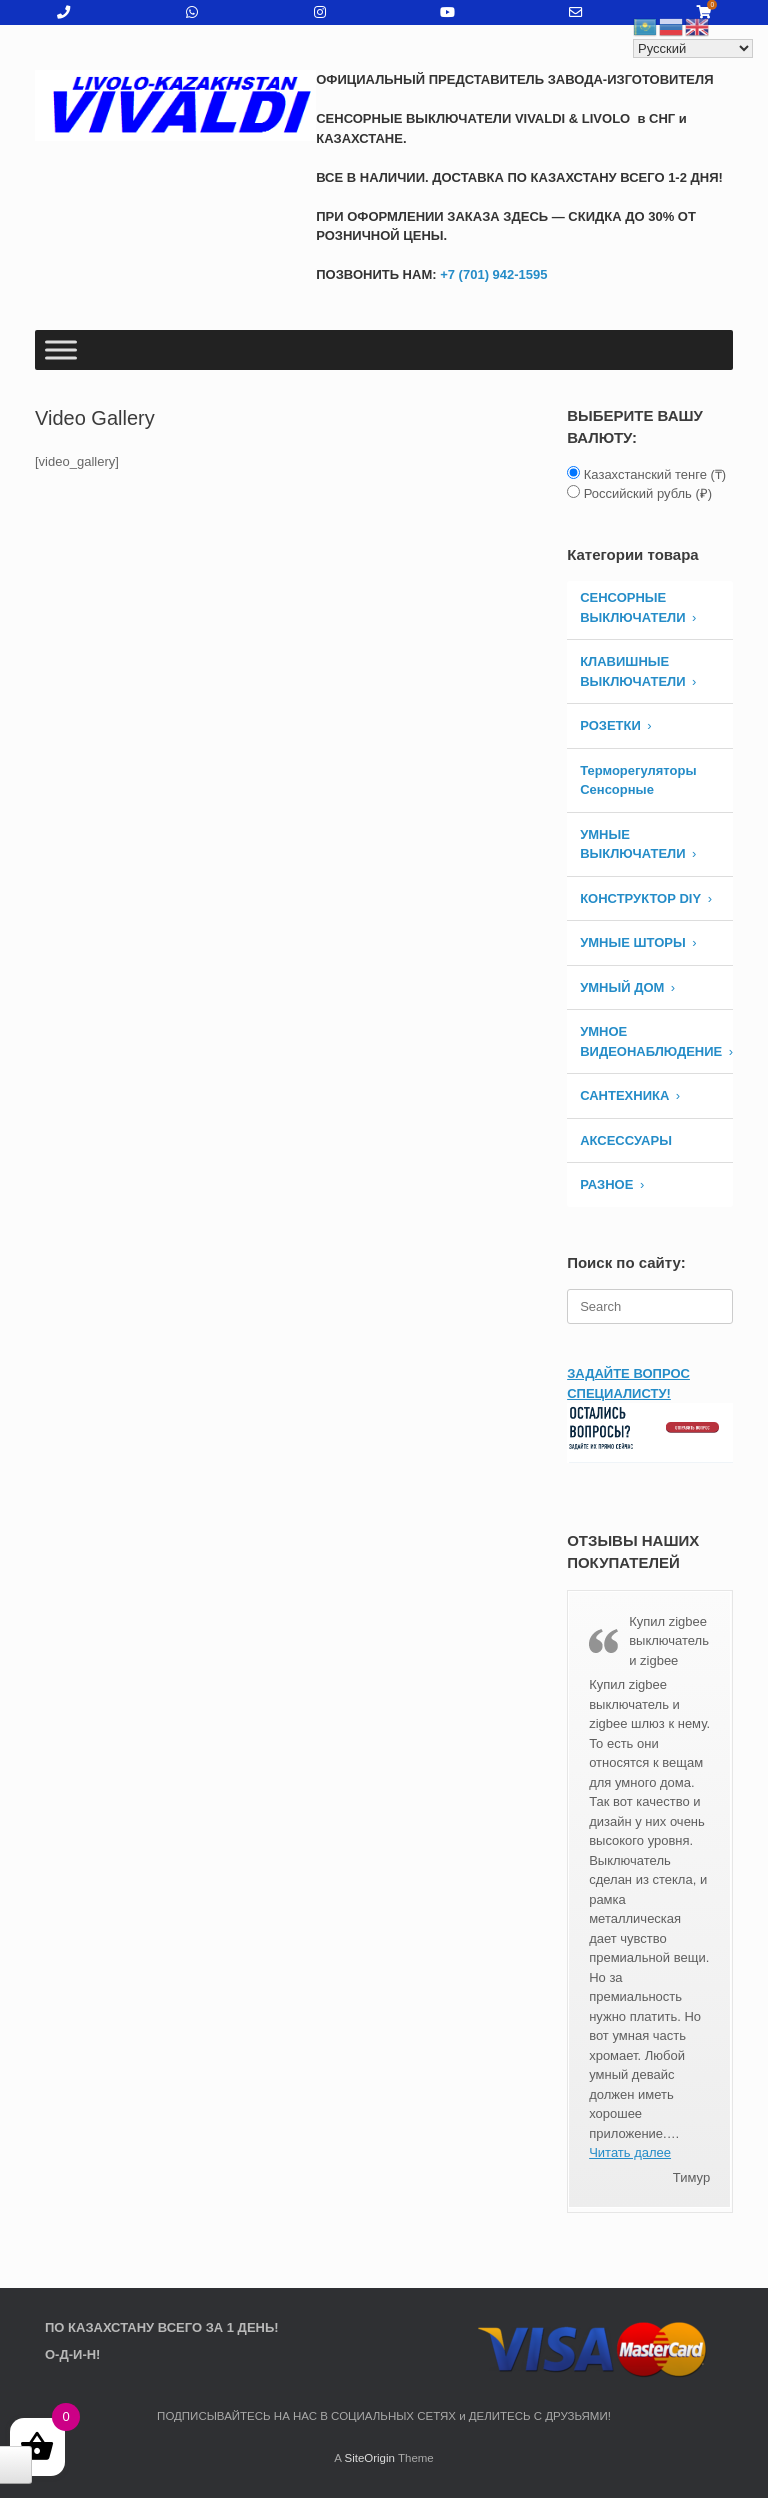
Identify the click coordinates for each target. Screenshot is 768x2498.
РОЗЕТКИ (610, 725)
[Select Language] (693, 48)
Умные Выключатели (632, 844)
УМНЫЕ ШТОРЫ (633, 942)
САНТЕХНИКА (624, 1095)
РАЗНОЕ (606, 1184)
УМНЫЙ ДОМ (622, 987)
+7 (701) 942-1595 (492, 274)
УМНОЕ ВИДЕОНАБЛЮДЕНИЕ (651, 1041)
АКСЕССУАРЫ (626, 1140)
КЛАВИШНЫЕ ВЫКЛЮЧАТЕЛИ (632, 671)
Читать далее (630, 2152)
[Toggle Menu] (61, 349)
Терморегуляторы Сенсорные (638, 780)
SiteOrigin (369, 2458)
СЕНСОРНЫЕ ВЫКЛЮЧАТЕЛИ (632, 607)
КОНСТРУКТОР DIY (640, 898)
